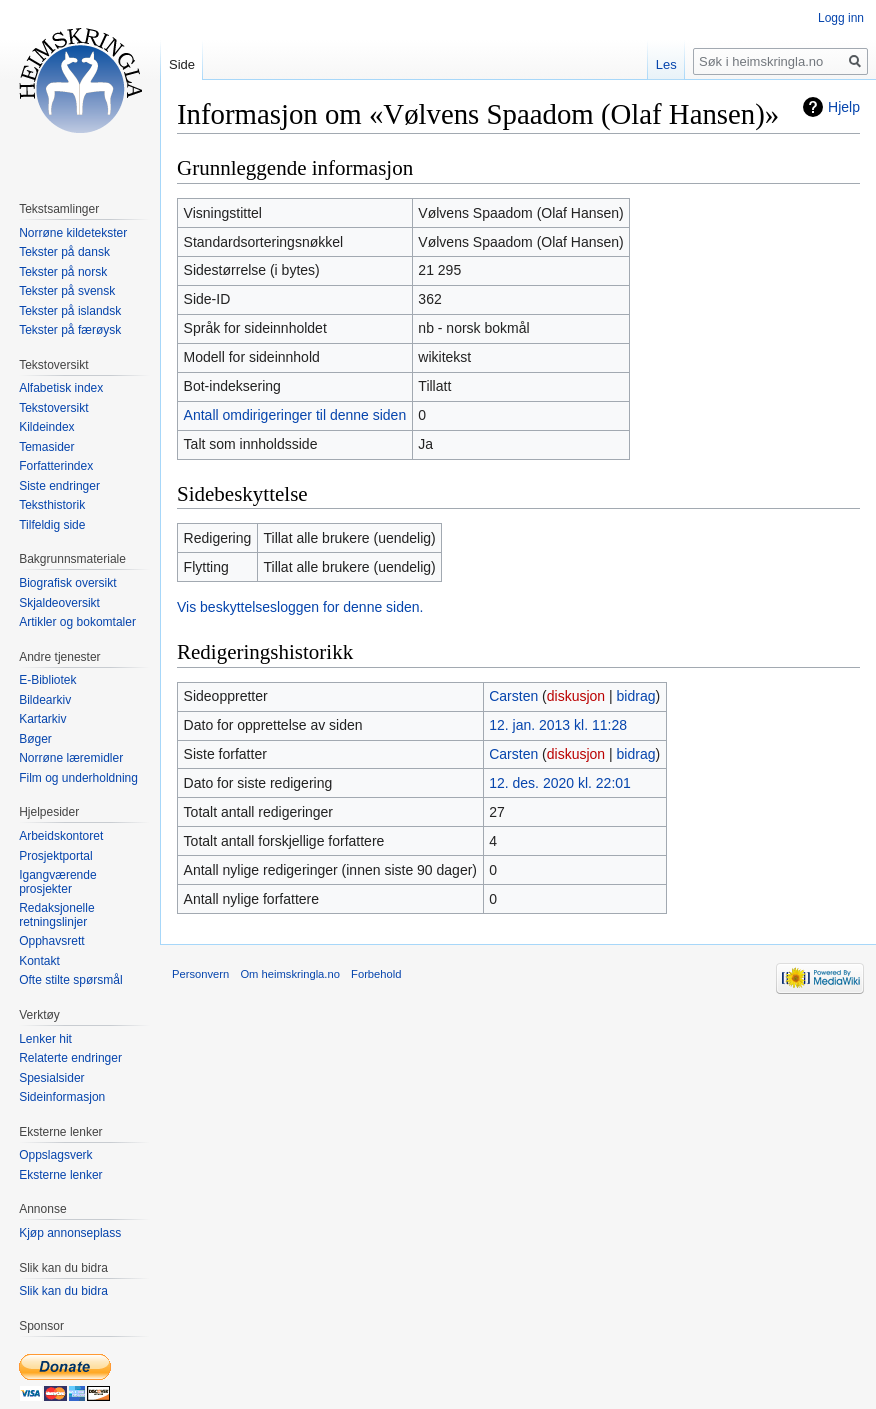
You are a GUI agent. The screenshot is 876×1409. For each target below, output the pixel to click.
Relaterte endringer (70, 1058)
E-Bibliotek (47, 680)
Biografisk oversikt (67, 583)
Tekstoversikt (53, 408)
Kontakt (39, 961)
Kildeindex (46, 427)
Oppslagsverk (55, 1155)
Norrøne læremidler (71, 758)
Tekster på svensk (67, 291)
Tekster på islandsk (70, 311)
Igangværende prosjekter (57, 882)
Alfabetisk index (61, 388)
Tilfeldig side (52, 525)
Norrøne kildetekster (73, 233)
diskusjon (576, 696)
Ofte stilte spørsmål (70, 980)
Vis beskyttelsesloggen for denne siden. (300, 607)
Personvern (200, 974)
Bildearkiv (45, 700)
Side (182, 64)
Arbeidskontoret (61, 836)
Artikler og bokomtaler (77, 622)
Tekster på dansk (64, 252)
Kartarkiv (42, 719)
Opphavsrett (51, 941)
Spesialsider (51, 1078)
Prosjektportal (55, 856)
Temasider (46, 447)
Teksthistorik (52, 505)
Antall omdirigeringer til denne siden (295, 415)
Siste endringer (59, 486)
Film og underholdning (78, 778)
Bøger (35, 739)
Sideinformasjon (62, 1097)
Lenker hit (45, 1039)
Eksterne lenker (60, 1175)
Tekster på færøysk (70, 330)
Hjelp (844, 107)
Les (666, 64)
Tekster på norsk (63, 272)
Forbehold (376, 974)
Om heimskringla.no (289, 974)
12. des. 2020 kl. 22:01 (560, 783)
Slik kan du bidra (63, 1291)
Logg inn (841, 18)
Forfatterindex (56, 466)
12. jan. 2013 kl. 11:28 (558, 725)
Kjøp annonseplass (70, 1233)
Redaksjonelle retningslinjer (56, 915)
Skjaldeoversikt (59, 603)
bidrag (636, 696)
